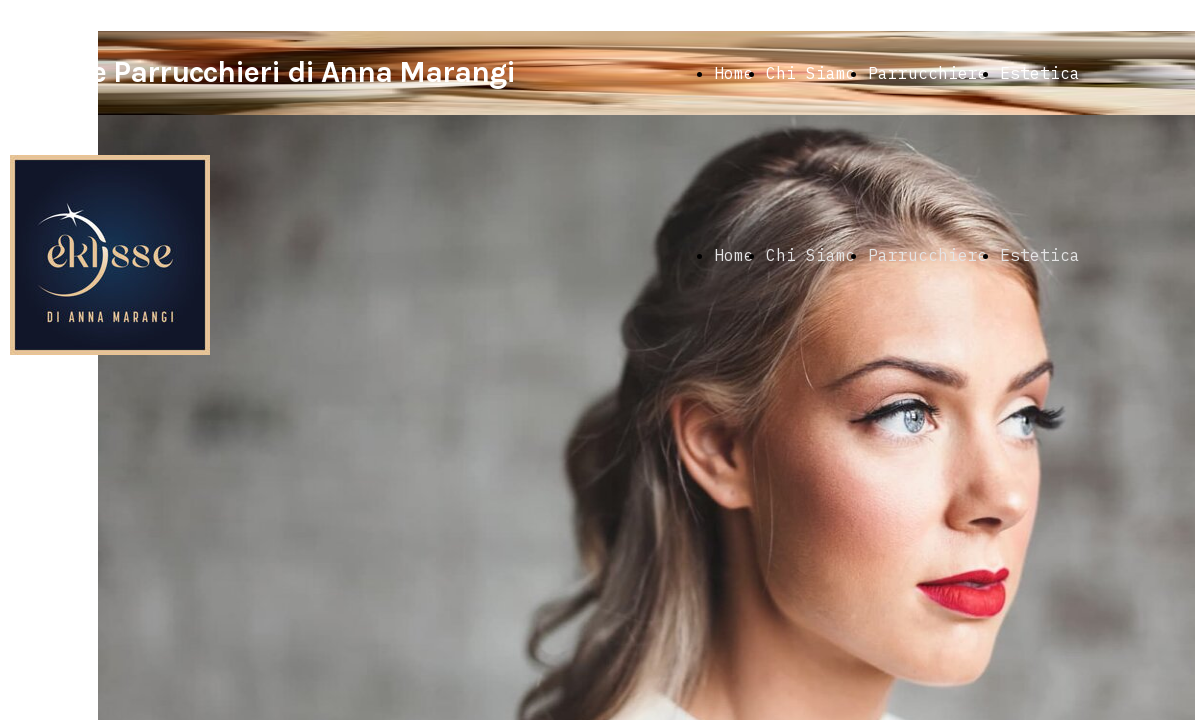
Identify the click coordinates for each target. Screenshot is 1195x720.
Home (734, 73)
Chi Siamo (811, 73)
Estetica (1040, 73)
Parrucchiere (928, 73)
